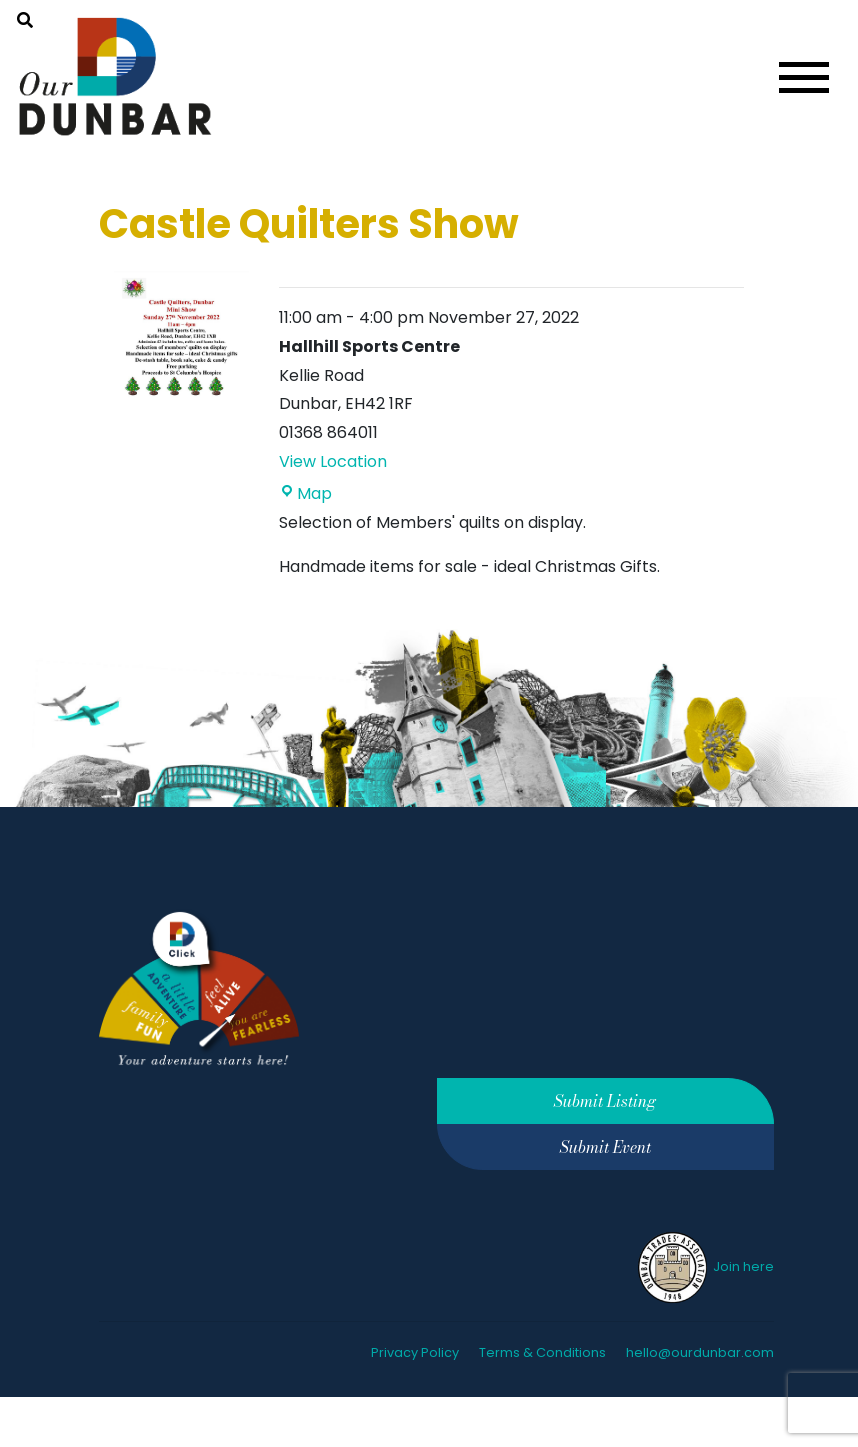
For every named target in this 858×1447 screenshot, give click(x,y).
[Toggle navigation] (804, 77)
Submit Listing (605, 1101)
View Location (333, 461)
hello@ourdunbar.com (700, 1352)
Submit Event (605, 1147)
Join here (704, 1266)
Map (305, 493)
